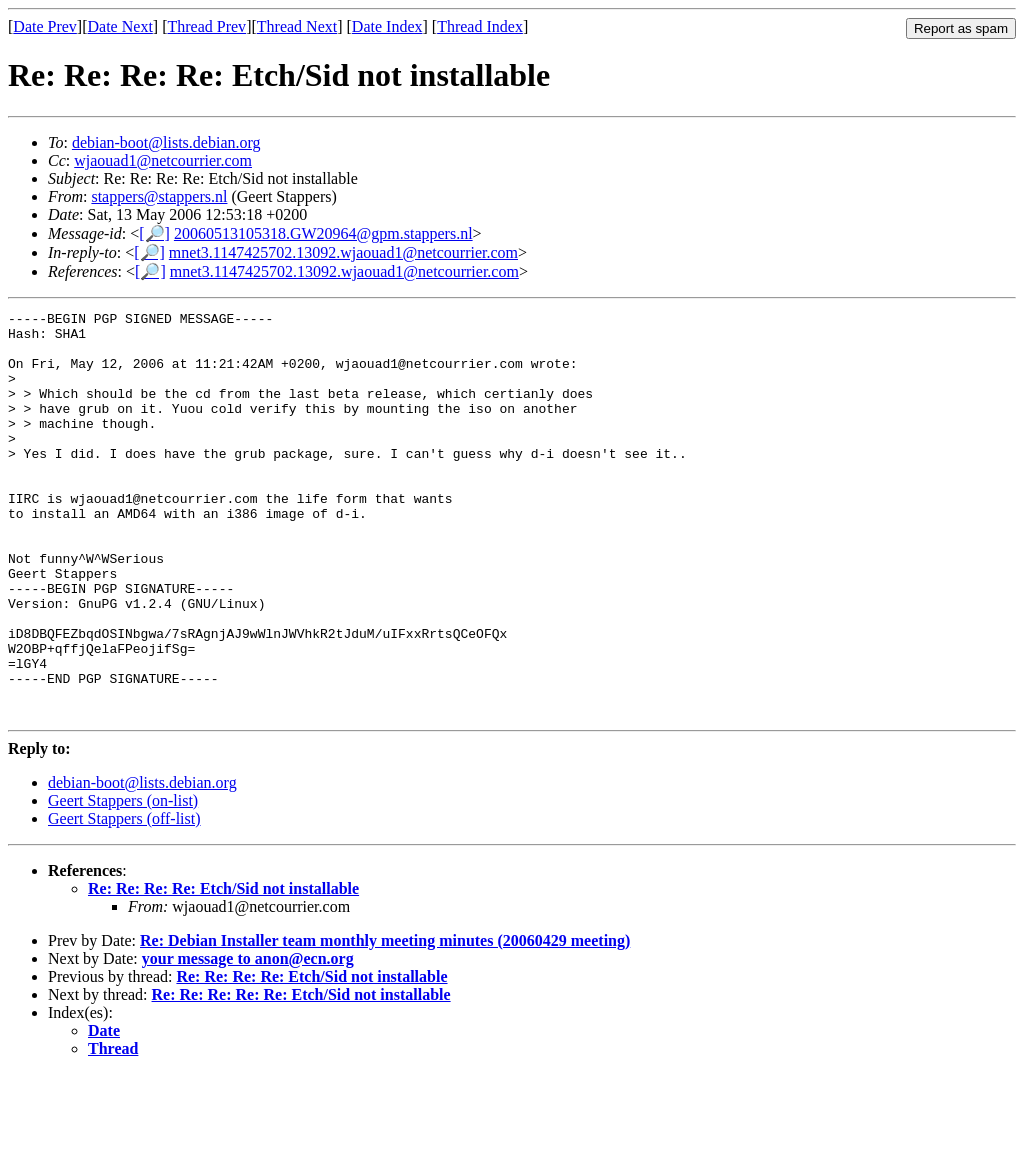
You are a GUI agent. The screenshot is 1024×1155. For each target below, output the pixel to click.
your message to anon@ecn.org (248, 1039)
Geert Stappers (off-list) (124, 899)
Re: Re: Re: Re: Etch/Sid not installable (223, 969)
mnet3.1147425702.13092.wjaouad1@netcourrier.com (343, 252)
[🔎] (154, 233)
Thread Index (480, 26)
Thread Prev (206, 26)
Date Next (120, 26)
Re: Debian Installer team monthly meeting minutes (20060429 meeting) (385, 1021)
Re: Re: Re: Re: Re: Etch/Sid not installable (301, 1075)
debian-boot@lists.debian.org (166, 142)
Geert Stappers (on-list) (123, 881)
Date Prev (45, 26)
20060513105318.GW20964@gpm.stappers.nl (323, 233)
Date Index (387, 26)
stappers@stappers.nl (159, 196)
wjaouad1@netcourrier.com (163, 160)
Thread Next (297, 26)
